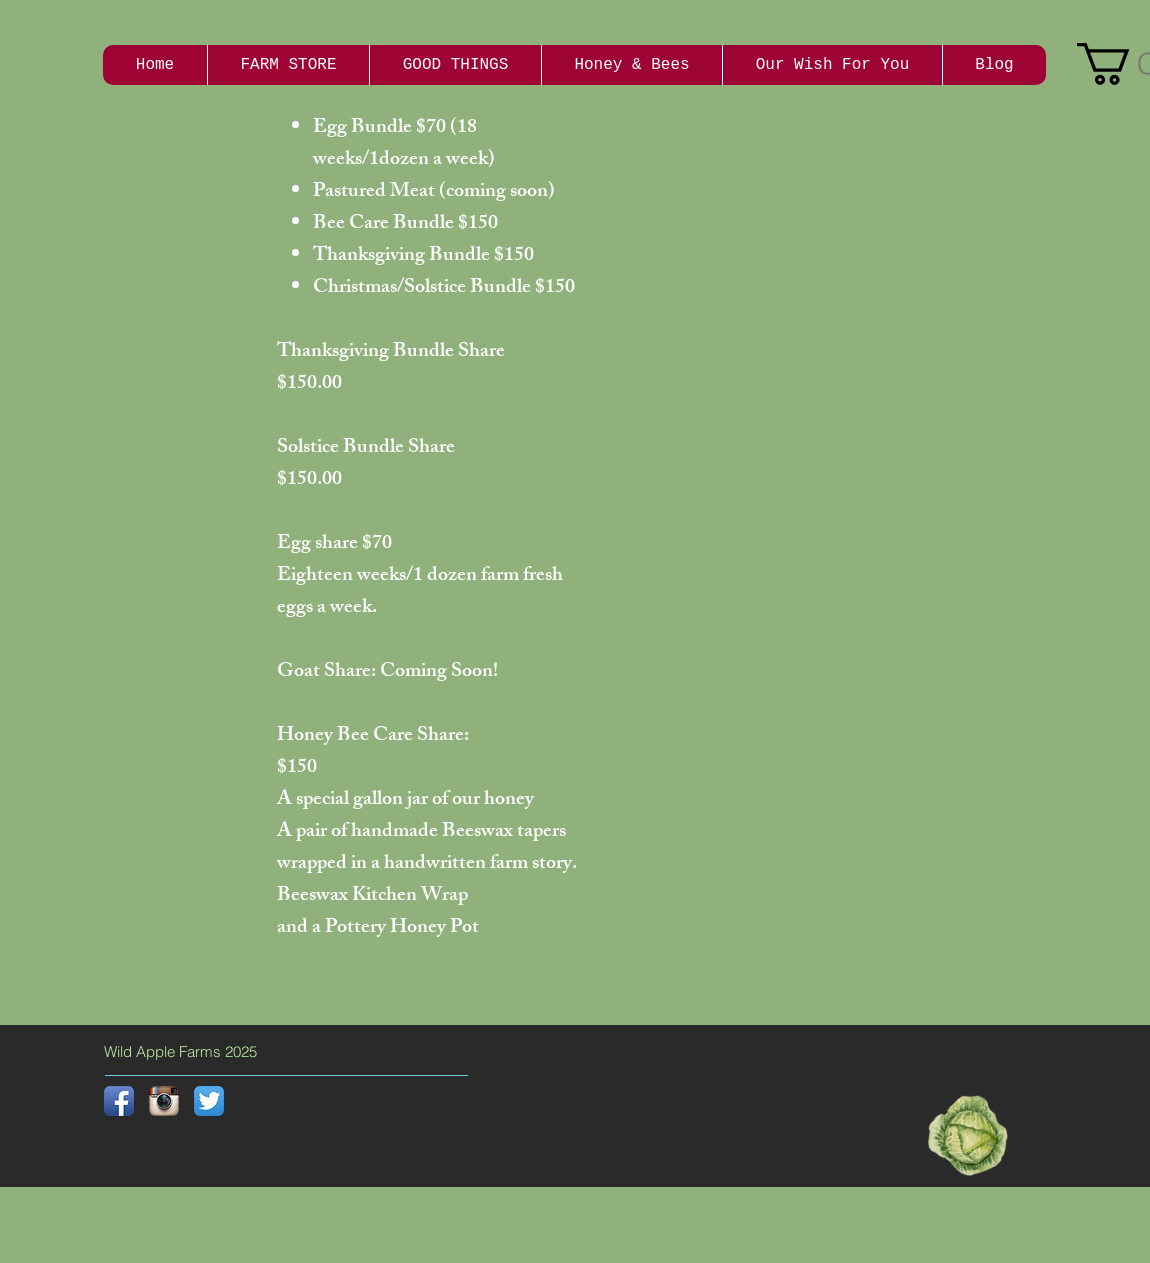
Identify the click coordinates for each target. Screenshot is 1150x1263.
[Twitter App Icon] (209, 1101)
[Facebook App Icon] (119, 1101)
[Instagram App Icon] (164, 1101)
